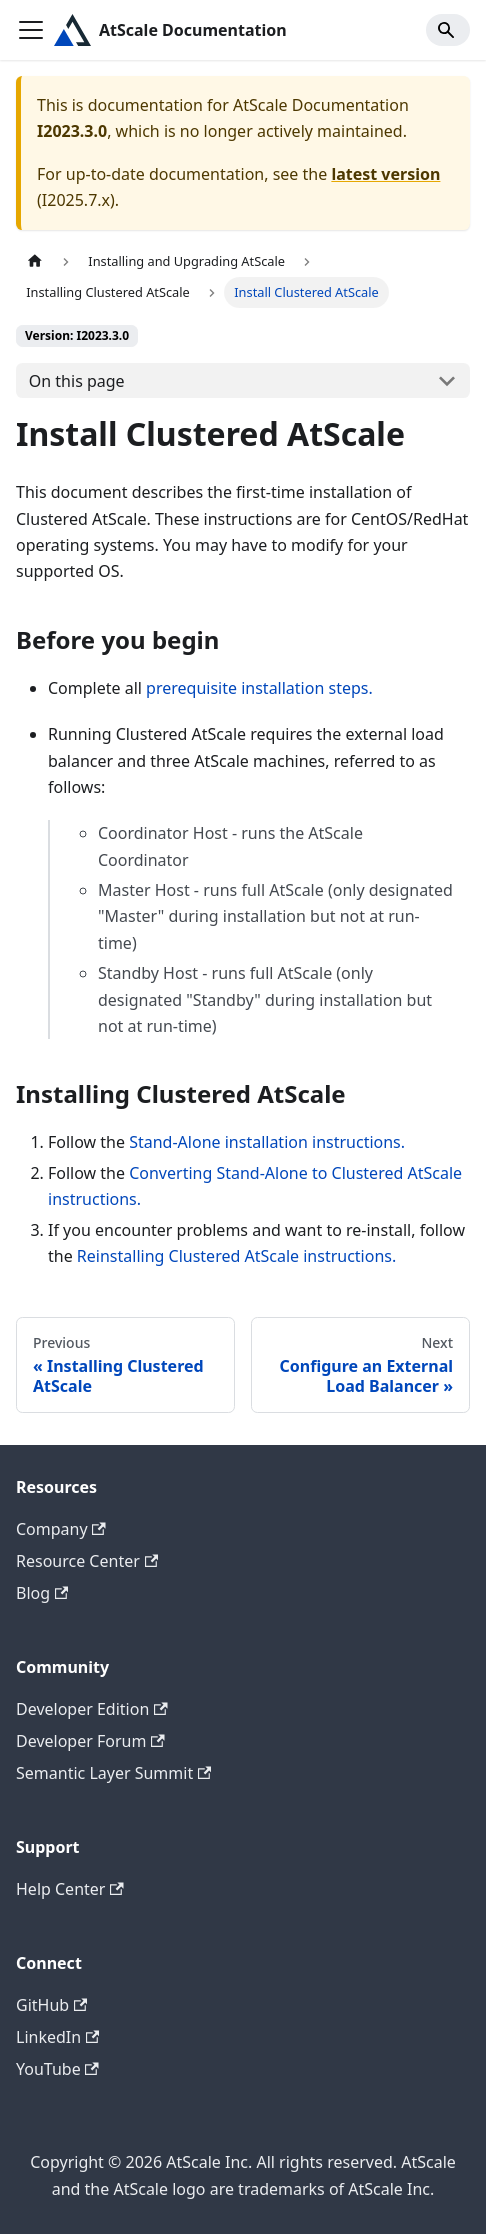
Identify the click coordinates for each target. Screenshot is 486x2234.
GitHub (51, 2005)
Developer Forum (90, 1741)
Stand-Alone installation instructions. (267, 1142)
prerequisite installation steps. (259, 688)
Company (61, 1529)
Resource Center (87, 1561)
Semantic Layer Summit (113, 1773)
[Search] (448, 30)
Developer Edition (92, 1709)
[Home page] (35, 261)
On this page (77, 381)
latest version (385, 174)
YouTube (57, 2069)
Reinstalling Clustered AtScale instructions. (236, 1256)
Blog (42, 1593)
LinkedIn (57, 2037)
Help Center (70, 1889)
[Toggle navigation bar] (31, 30)
